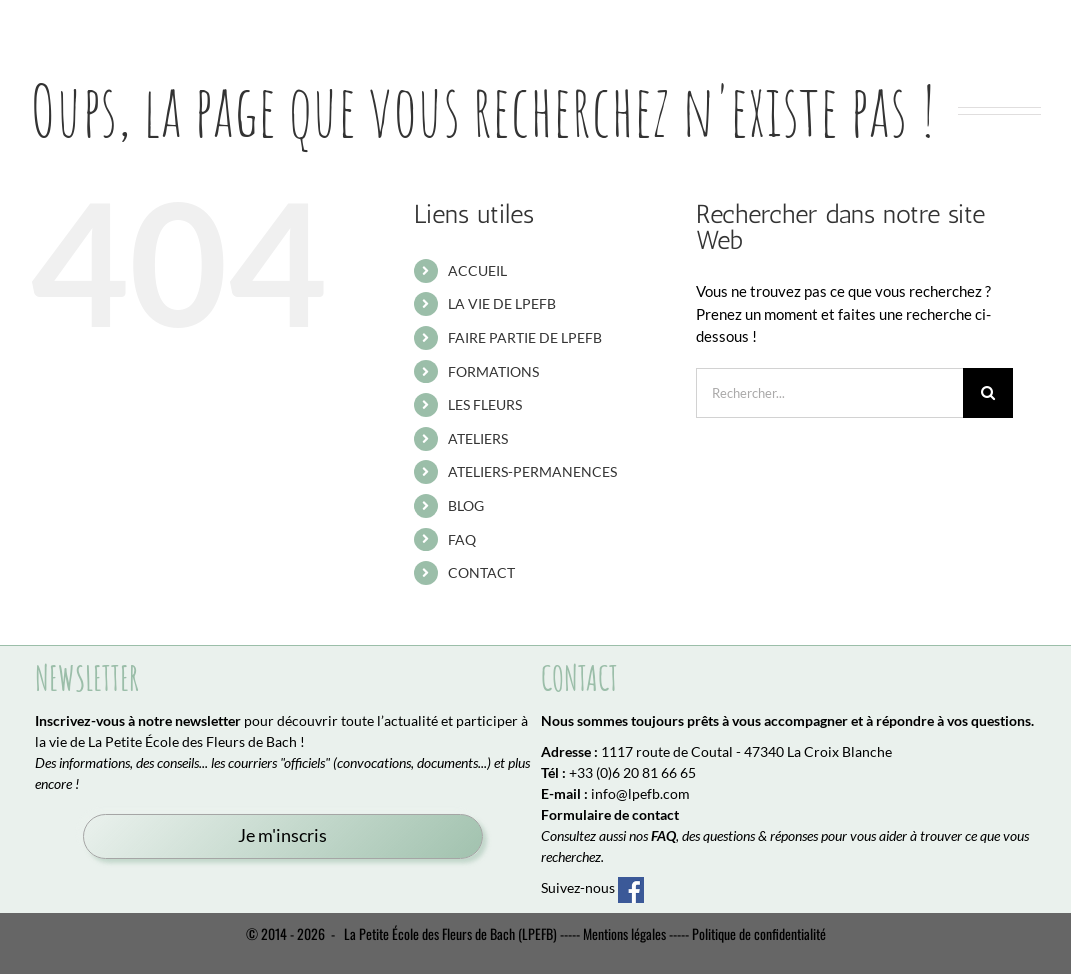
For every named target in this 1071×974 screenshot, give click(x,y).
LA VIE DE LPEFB (502, 303)
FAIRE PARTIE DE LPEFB (525, 337)
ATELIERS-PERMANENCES (532, 471)
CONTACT (481, 572)
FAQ (462, 539)
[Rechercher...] (829, 393)
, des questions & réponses (734, 835)
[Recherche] (988, 393)
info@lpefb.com (640, 793)
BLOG (466, 505)
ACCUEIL (477, 270)
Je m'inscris (282, 835)
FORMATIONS (493, 371)
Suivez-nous (592, 888)
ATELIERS (478, 438)
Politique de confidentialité (759, 933)
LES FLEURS (485, 404)
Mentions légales (624, 933)
